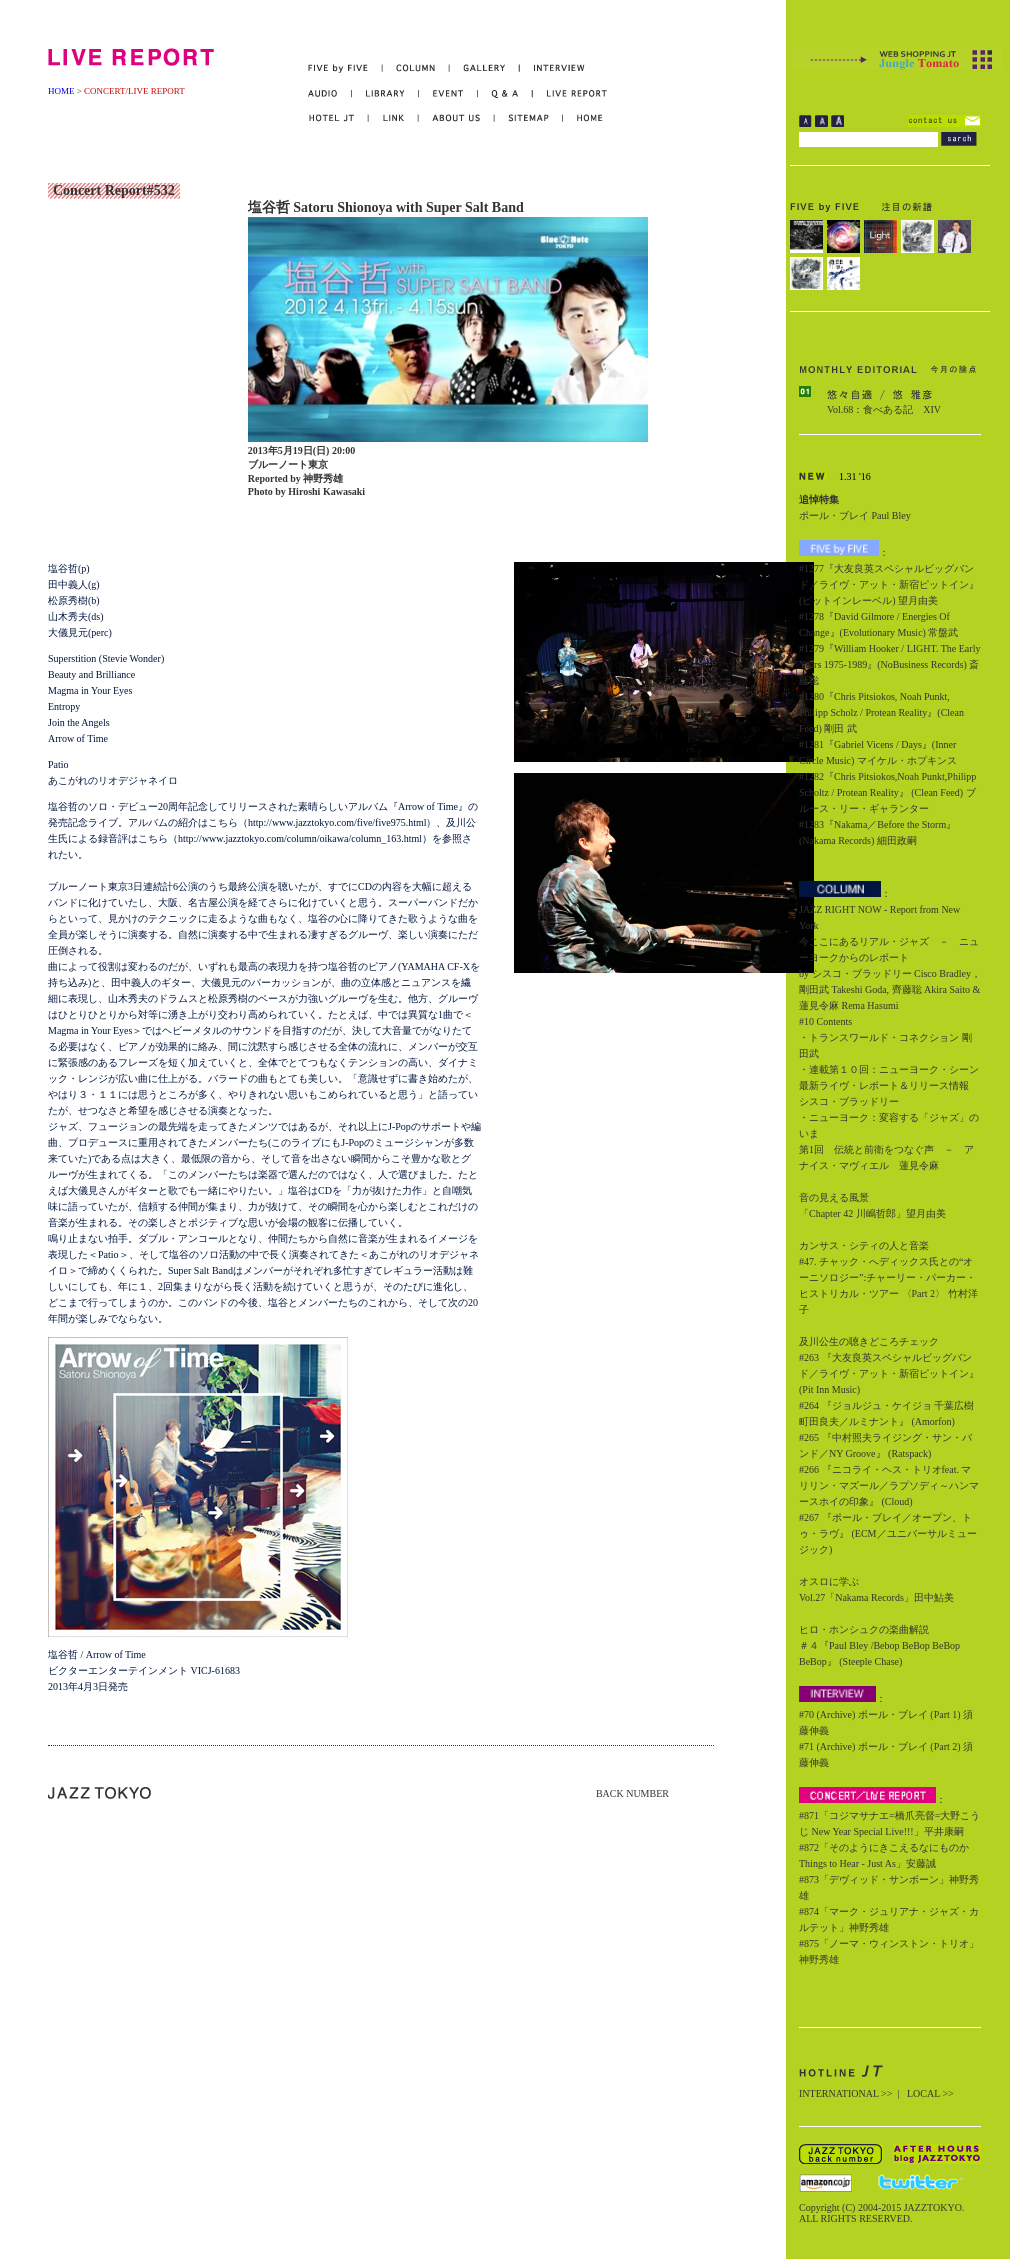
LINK (394, 118)
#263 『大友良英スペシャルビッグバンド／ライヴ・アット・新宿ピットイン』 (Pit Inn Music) (889, 1373)
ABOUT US (457, 118)
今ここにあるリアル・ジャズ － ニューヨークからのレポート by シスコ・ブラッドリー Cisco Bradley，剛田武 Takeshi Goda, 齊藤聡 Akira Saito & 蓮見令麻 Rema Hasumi (890, 973)
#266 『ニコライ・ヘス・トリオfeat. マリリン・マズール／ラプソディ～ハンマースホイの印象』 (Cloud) (889, 1485)
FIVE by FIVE (345, 68)
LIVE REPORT (570, 93)
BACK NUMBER (632, 1793)
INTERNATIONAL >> (845, 2093)
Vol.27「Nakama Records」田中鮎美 (876, 1597)
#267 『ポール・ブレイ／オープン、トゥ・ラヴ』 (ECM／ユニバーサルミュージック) (888, 1533)
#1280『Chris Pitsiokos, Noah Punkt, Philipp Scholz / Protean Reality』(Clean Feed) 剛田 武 (881, 712)
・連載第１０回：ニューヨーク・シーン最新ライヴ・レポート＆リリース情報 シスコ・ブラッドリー (889, 1085)
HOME (61, 91)
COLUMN (416, 68)
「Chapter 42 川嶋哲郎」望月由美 (872, 1213)
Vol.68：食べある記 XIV (884, 409)
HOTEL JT (338, 118)
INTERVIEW (552, 68)
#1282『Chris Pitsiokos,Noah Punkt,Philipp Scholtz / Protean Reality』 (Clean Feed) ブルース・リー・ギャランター (887, 792)
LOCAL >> (930, 2093)
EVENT (448, 93)
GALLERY (485, 68)
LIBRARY (385, 93)
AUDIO (330, 93)
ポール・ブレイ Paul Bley (855, 515)
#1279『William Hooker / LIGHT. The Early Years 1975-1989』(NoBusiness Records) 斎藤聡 (889, 664)
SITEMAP (529, 118)
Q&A (505, 93)
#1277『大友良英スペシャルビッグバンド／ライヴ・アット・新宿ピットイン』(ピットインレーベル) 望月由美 (889, 584)
